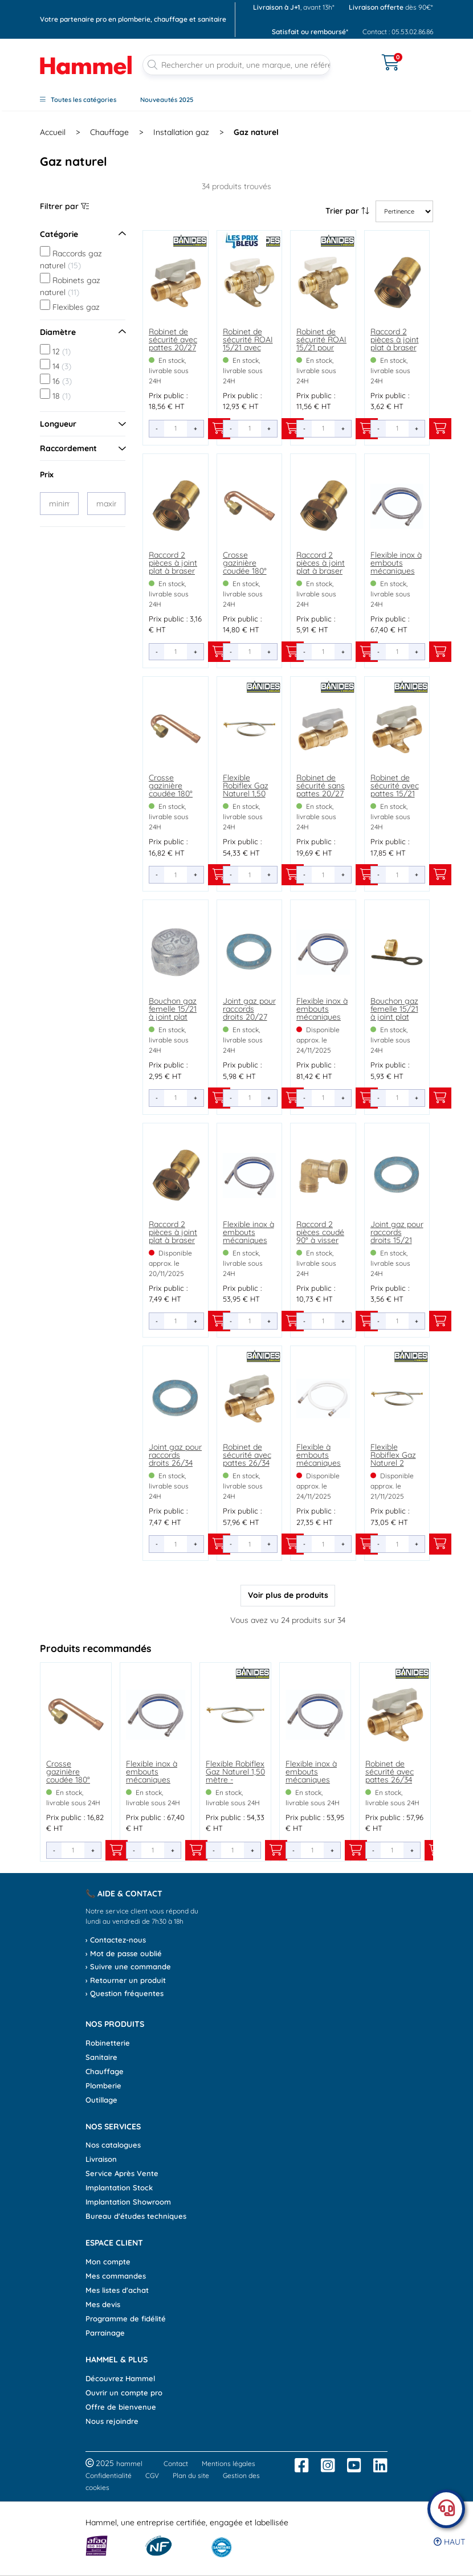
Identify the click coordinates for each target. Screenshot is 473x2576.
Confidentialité (108, 2475)
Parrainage (105, 2332)
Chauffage (104, 2071)
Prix (47, 474)
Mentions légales (228, 2463)
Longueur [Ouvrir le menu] (82, 424)
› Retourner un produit (125, 1980)
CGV (152, 2475)
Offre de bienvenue (120, 2406)
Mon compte (108, 2261)
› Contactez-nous (115, 1939)
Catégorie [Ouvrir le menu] (82, 234)
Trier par (347, 211)
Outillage (101, 2099)
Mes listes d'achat (117, 2290)
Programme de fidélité (125, 2318)
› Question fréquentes (124, 1993)
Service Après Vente (121, 2173)
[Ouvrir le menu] (356, 55)
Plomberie (103, 2085)
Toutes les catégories (78, 100)
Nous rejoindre (111, 2421)
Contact (176, 2463)
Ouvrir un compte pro (123, 2392)
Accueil (53, 132)
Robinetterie (107, 2042)
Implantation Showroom (128, 2201)
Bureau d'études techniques (135, 2216)
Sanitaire (101, 2057)
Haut (449, 2542)
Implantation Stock (119, 2187)
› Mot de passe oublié (123, 1953)
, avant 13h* (294, 7)
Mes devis (102, 2304)
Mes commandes (115, 2275)
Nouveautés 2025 (166, 100)
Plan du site (191, 2475)
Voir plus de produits (288, 1595)
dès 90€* (391, 7)
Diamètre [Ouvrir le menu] (82, 332)
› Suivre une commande (128, 1966)
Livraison (101, 2159)
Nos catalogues (113, 2144)
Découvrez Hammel (120, 2378)
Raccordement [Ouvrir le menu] (82, 448)
